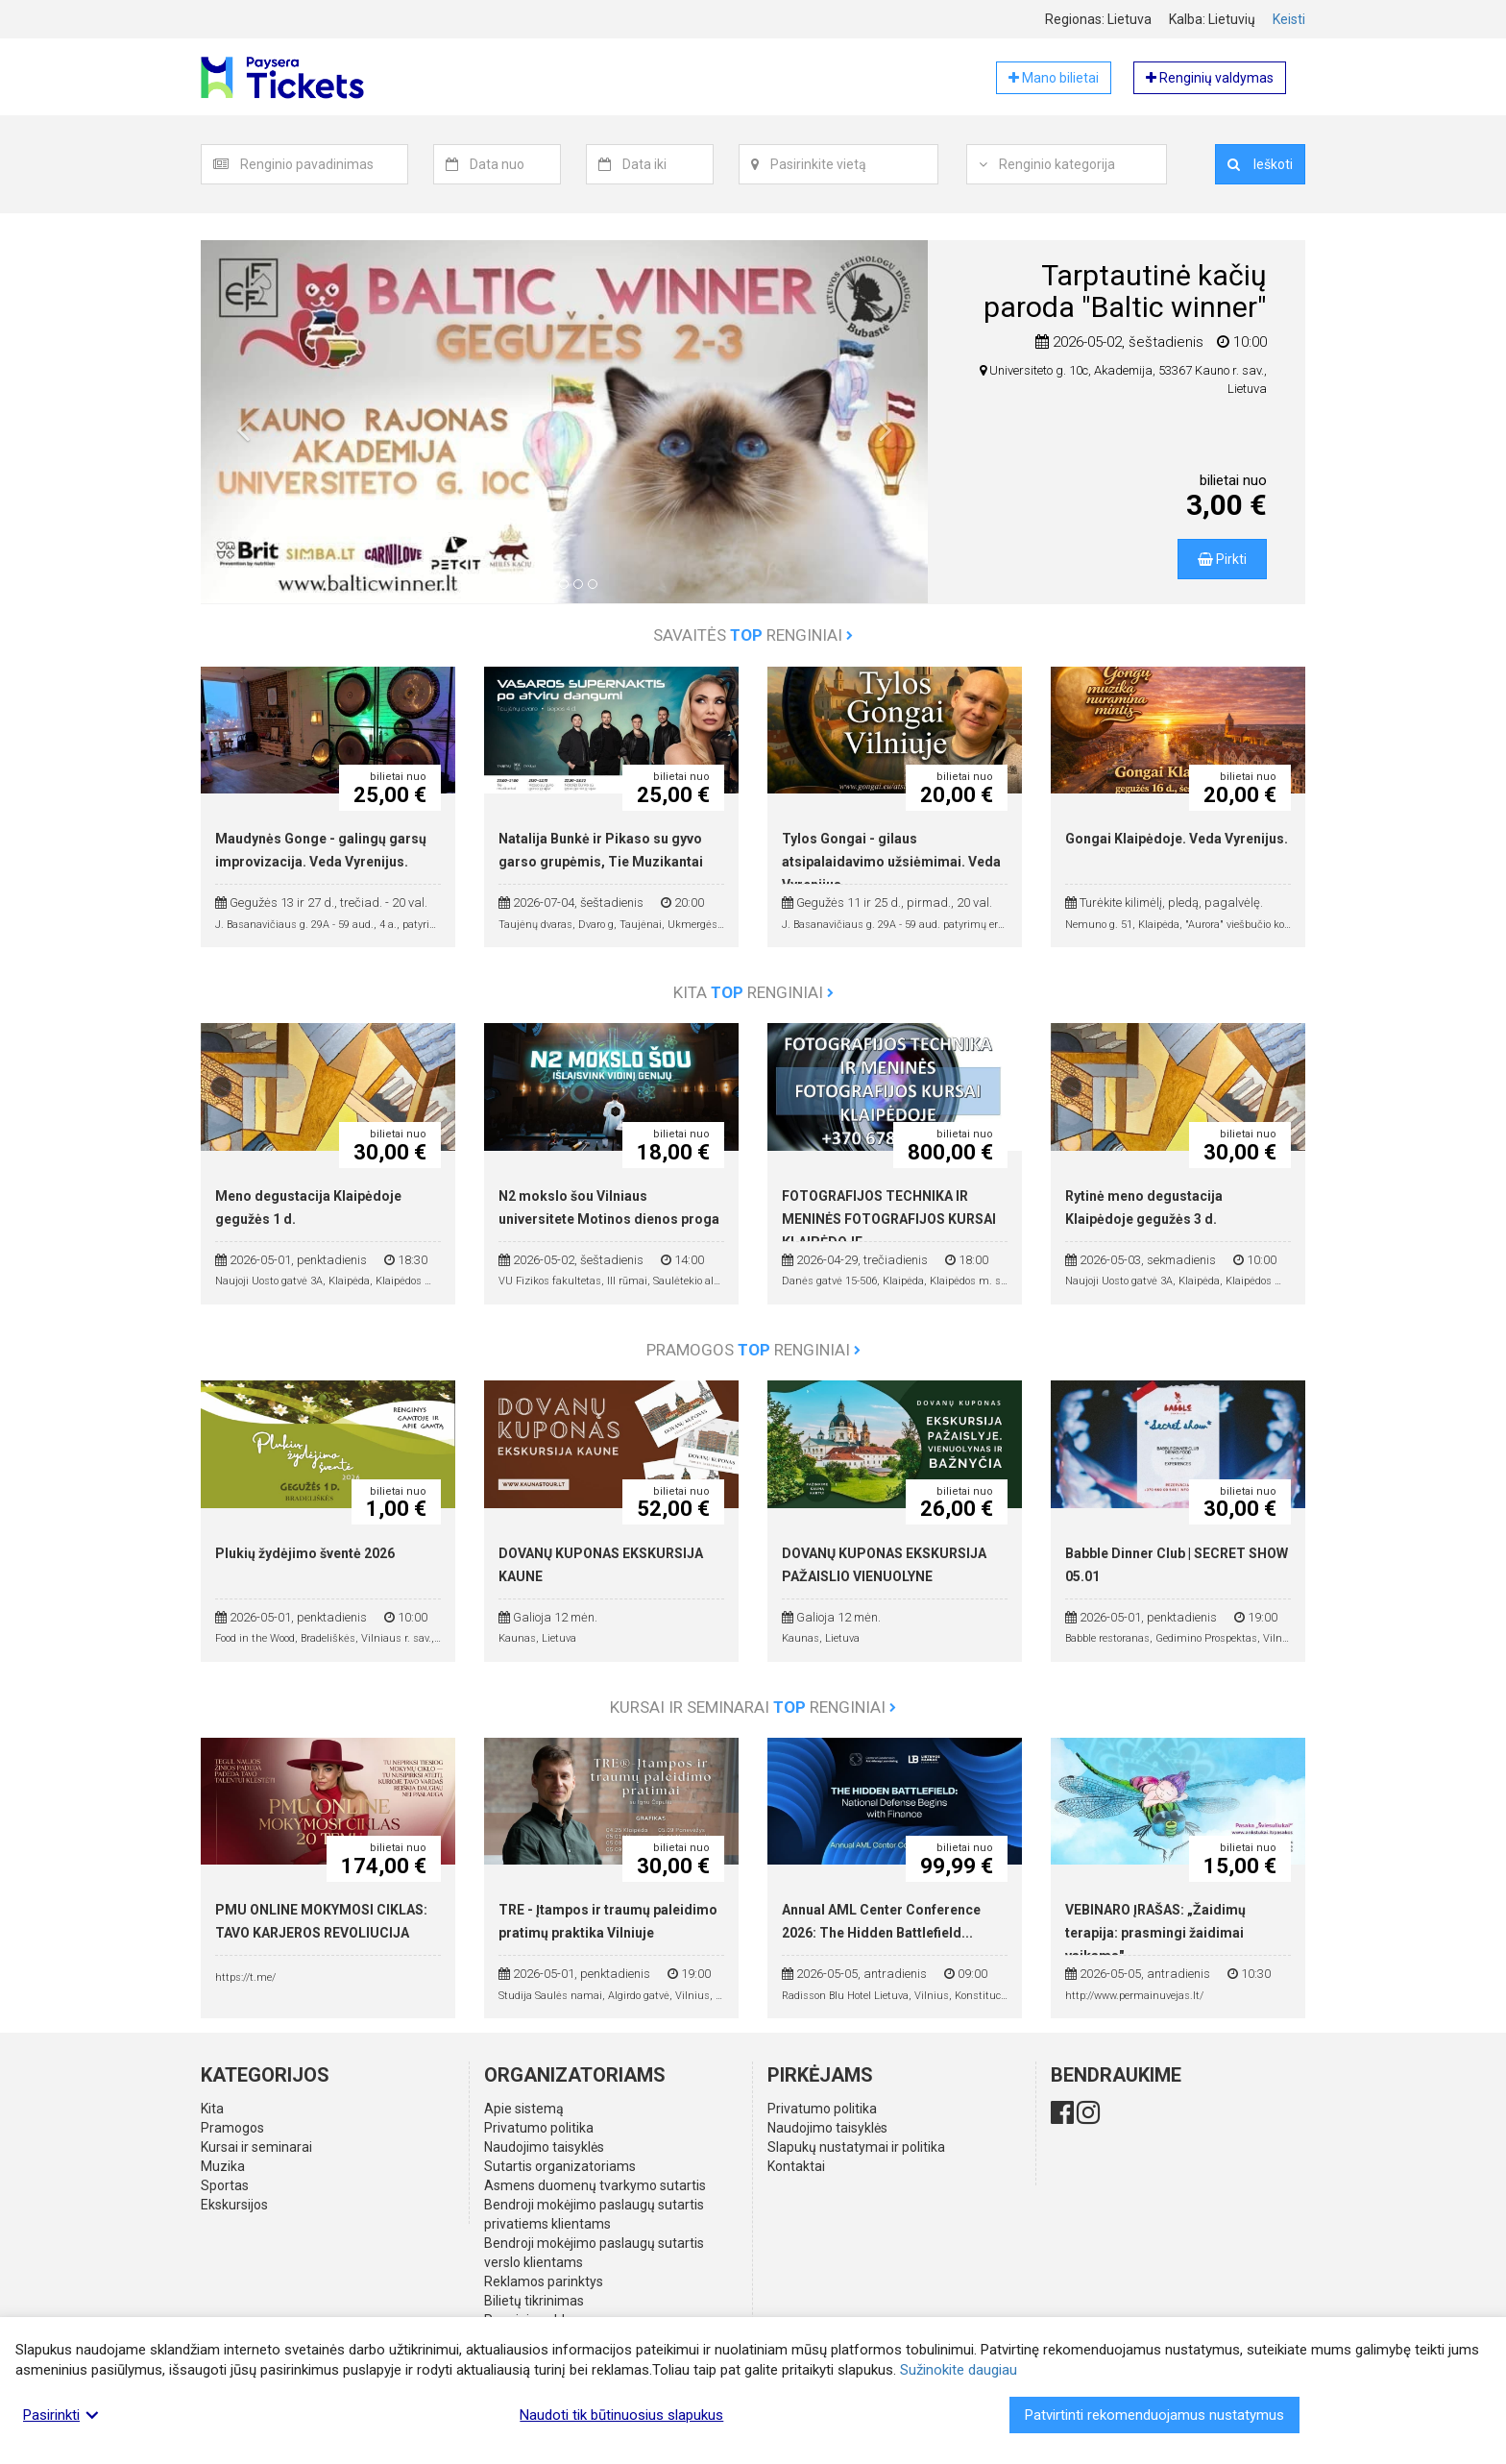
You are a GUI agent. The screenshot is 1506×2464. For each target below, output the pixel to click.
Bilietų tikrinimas (534, 2300)
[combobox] (324, 164)
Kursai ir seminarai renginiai (753, 1707)
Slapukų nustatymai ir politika (856, 2147)
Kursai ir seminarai (256, 2147)
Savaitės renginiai (753, 635)
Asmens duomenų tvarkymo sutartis (595, 2185)
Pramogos (232, 2127)
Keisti (1289, 19)
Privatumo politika (539, 2127)
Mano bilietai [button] (1053, 77)
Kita (212, 2108)
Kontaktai (796, 2166)
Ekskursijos (234, 2204)
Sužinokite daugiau (958, 2370)
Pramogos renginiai (753, 1349)
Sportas (225, 2185)
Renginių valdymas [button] (1210, 77)
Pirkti (1222, 559)
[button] (243, 437)
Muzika (223, 2166)
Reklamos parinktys (543, 2281)
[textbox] (323, 164)
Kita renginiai (753, 992)
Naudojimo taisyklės (544, 2147)
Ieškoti (1260, 164)
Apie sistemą (524, 2108)
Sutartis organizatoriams (560, 2166)
